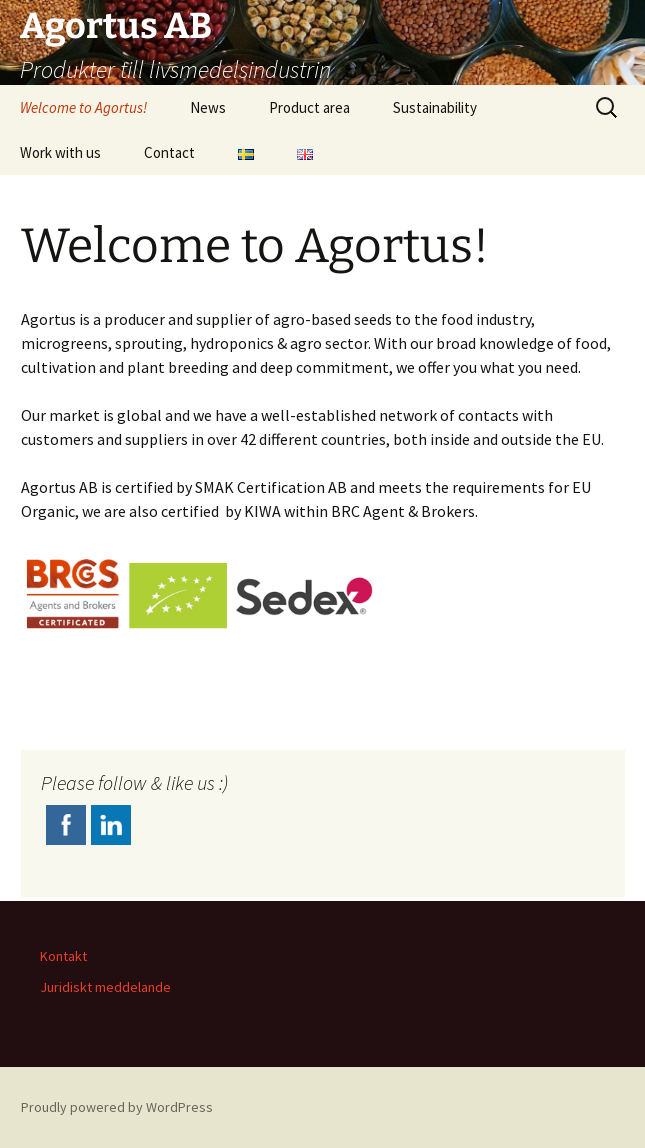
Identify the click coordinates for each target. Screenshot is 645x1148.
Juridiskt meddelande (105, 987)
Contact (169, 152)
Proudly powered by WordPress (117, 1107)
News (208, 107)
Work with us (60, 152)
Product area (309, 107)
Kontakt (63, 956)
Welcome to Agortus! (83, 107)
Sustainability (435, 107)
